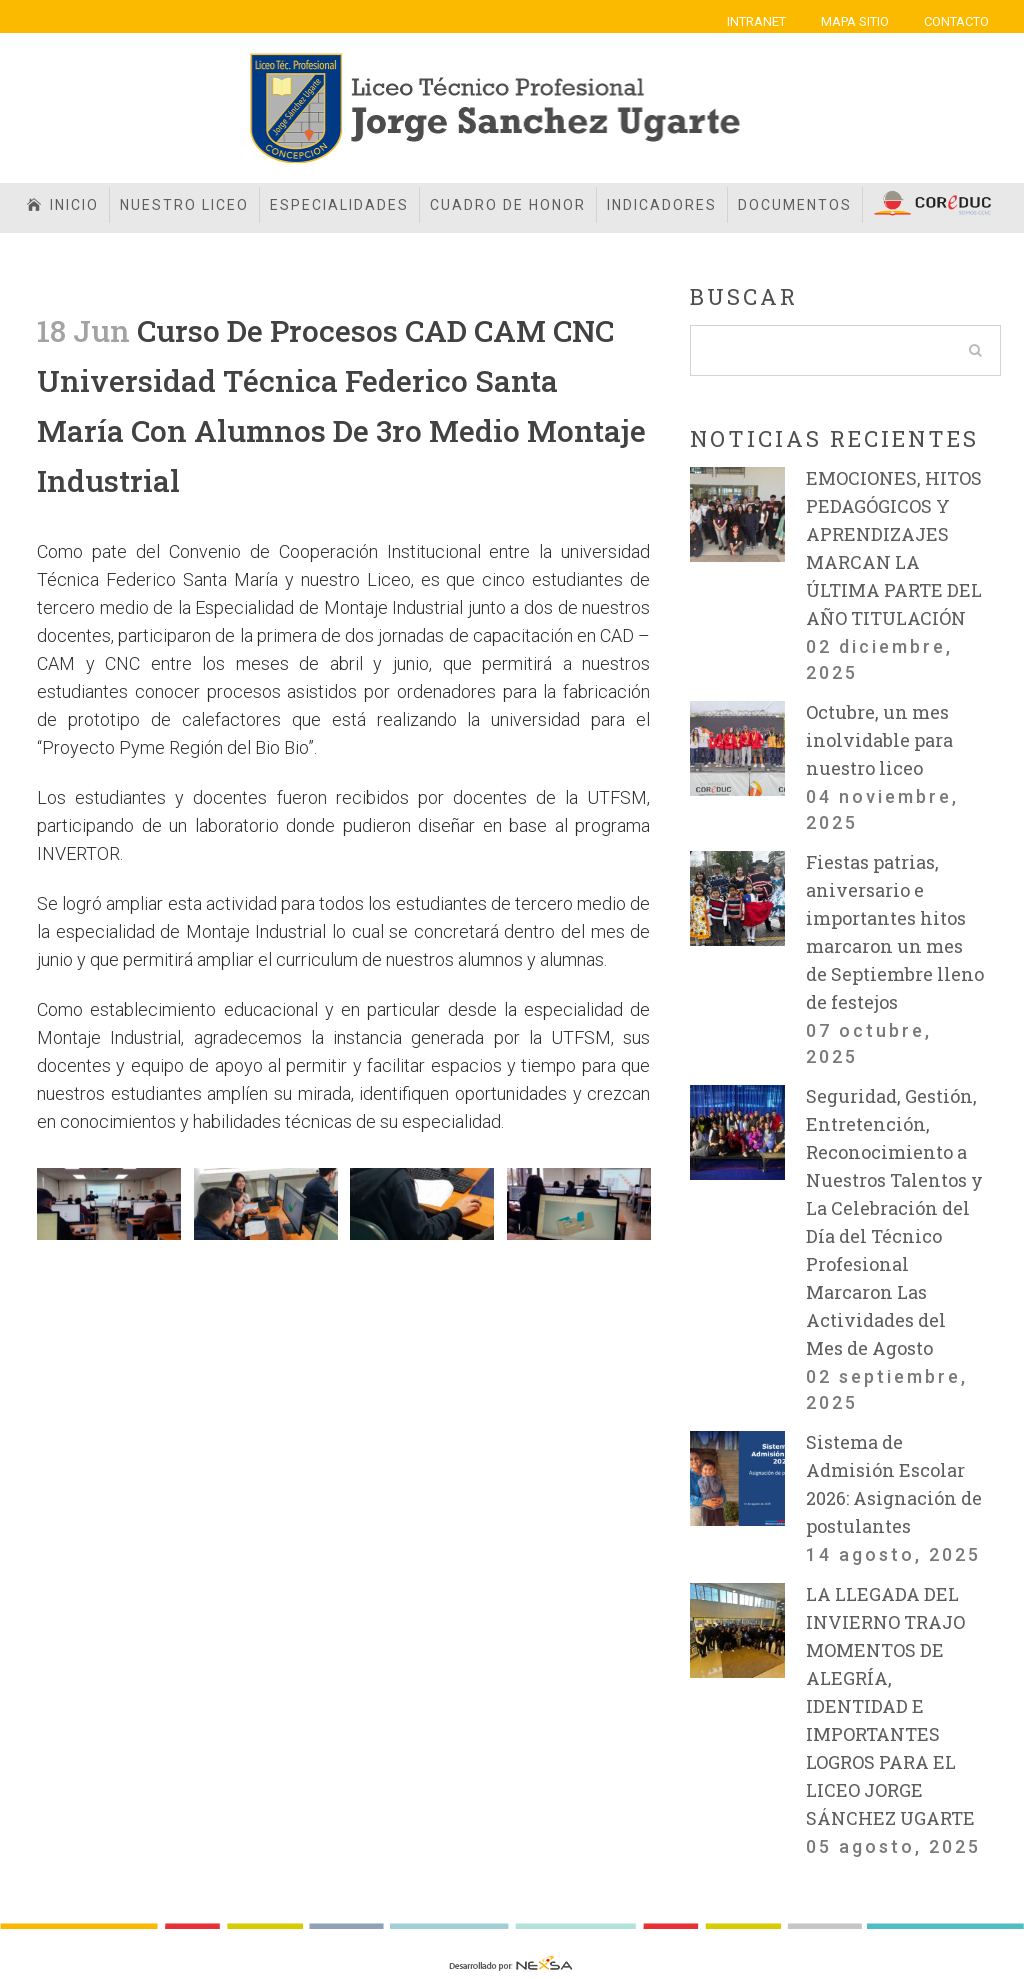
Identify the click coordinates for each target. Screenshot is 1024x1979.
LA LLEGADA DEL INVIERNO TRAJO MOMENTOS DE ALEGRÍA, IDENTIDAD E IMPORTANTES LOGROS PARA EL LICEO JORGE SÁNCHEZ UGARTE (890, 1706)
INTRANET (756, 21)
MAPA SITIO (855, 21)
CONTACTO (956, 21)
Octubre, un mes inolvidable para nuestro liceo (879, 740)
